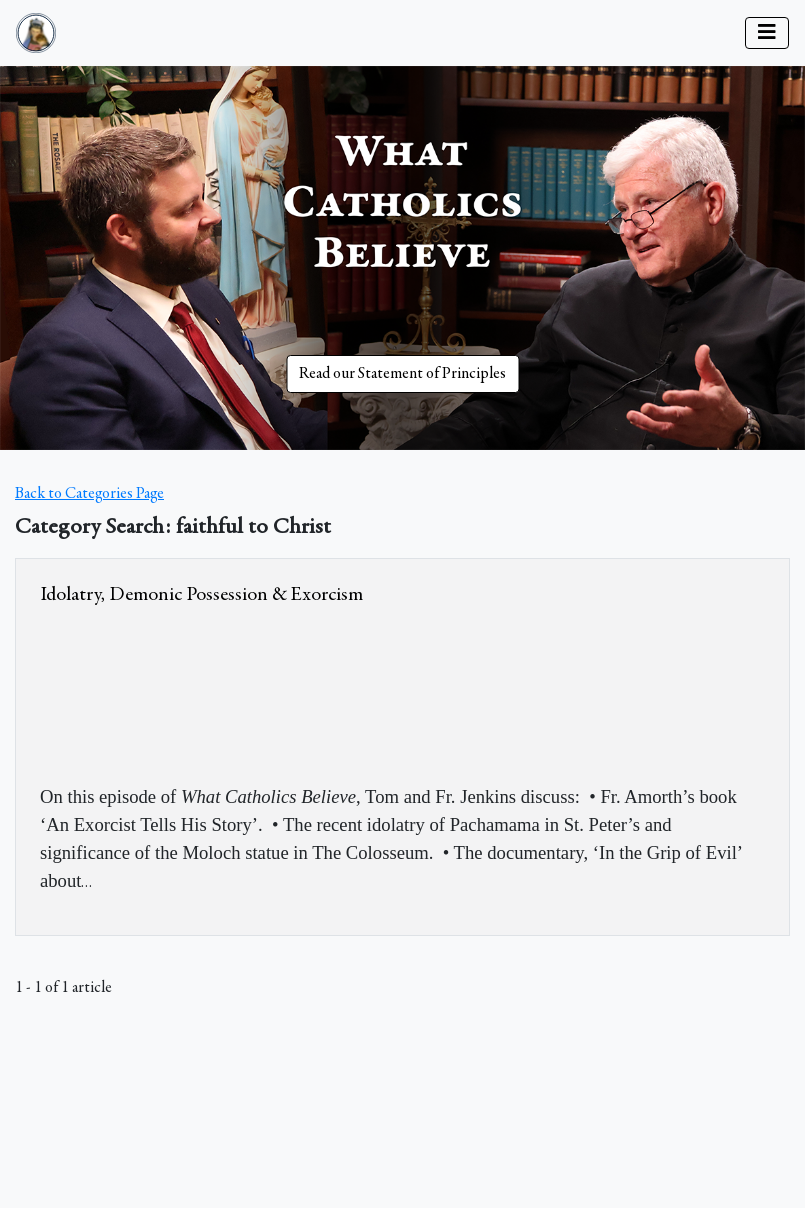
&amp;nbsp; (190, 691)
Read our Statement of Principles (402, 374)
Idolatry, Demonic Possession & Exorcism (201, 595)
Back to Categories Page (89, 494)
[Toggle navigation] (767, 33)
